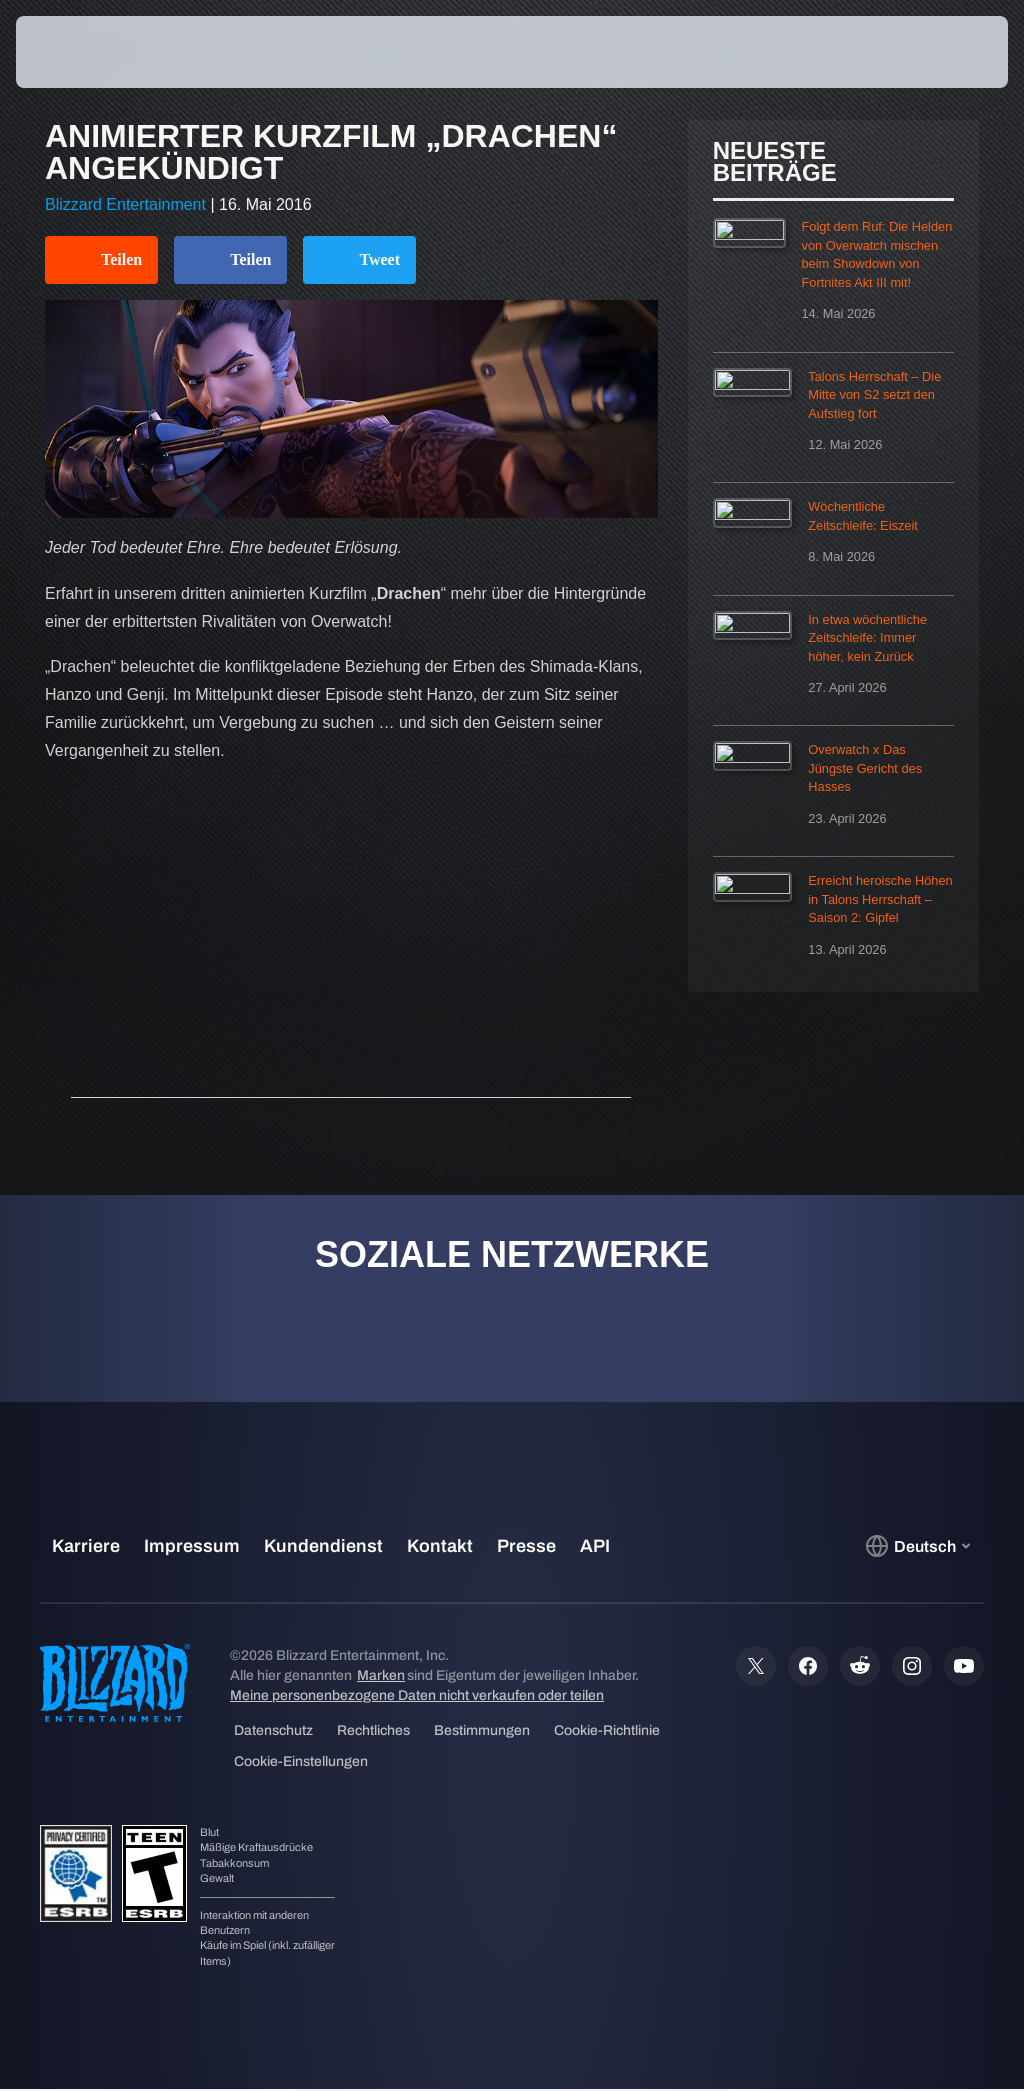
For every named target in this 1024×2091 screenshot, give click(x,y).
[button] (938, 52)
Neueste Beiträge (775, 161)
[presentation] (76, 52)
